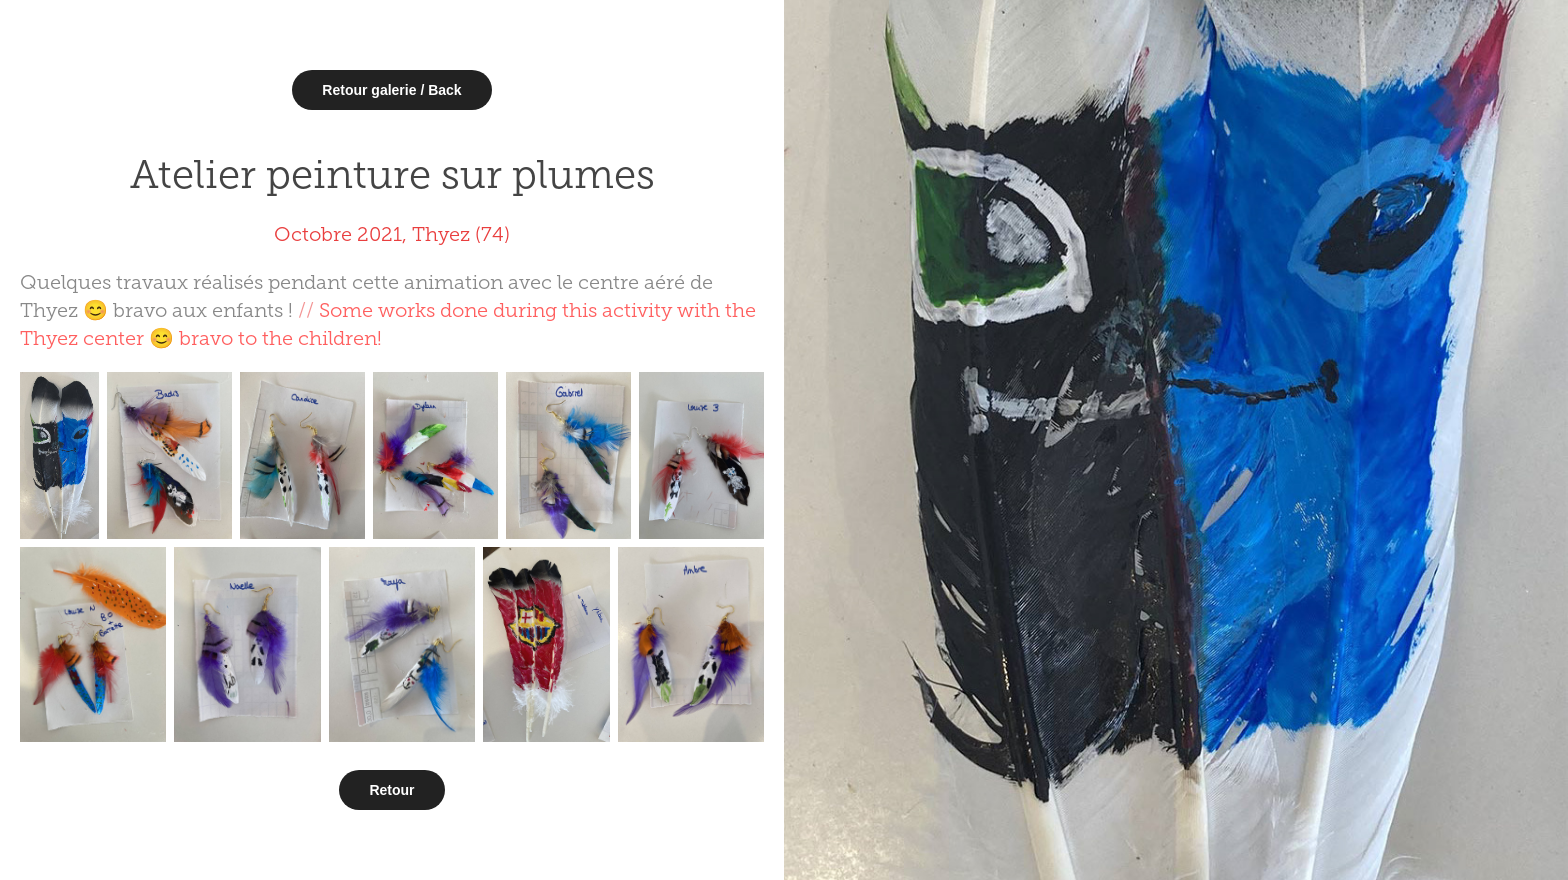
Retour (391, 790)
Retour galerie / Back (391, 90)
